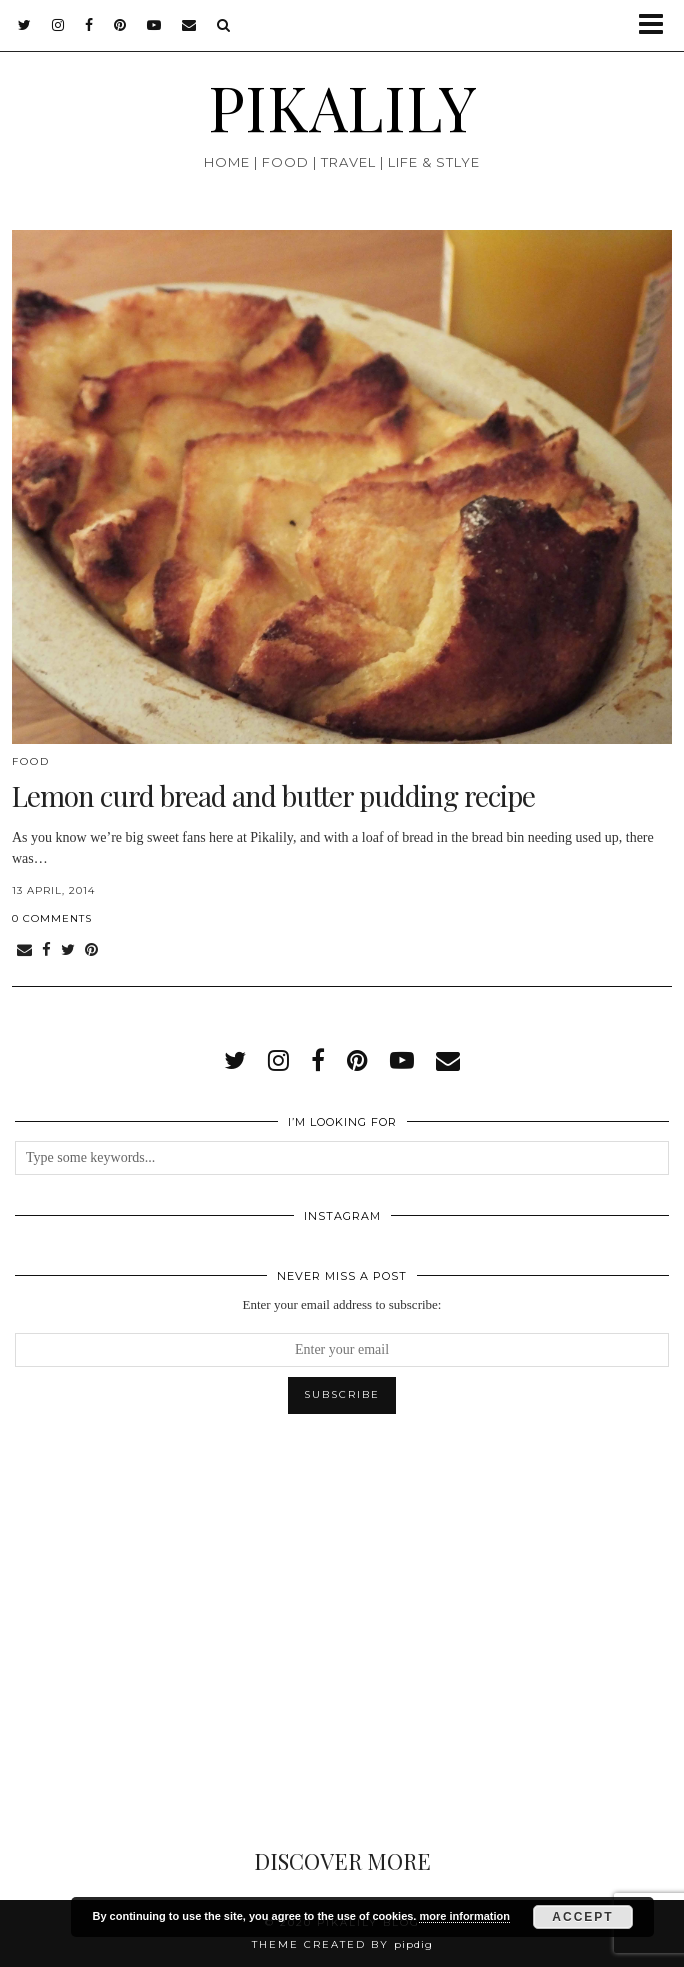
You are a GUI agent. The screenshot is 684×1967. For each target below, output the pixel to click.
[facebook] (89, 25)
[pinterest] (120, 25)
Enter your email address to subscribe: (342, 1304)
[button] (657, 25)
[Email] (189, 25)
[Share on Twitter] (68, 950)
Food (31, 761)
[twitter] (25, 25)
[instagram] (58, 25)
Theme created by (342, 1944)
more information (464, 1916)
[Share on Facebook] (46, 950)
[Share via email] (24, 950)
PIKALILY (342, 106)
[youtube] (154, 25)
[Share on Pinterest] (91, 950)
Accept (582, 1917)
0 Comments (52, 918)
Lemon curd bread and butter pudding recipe (273, 795)
